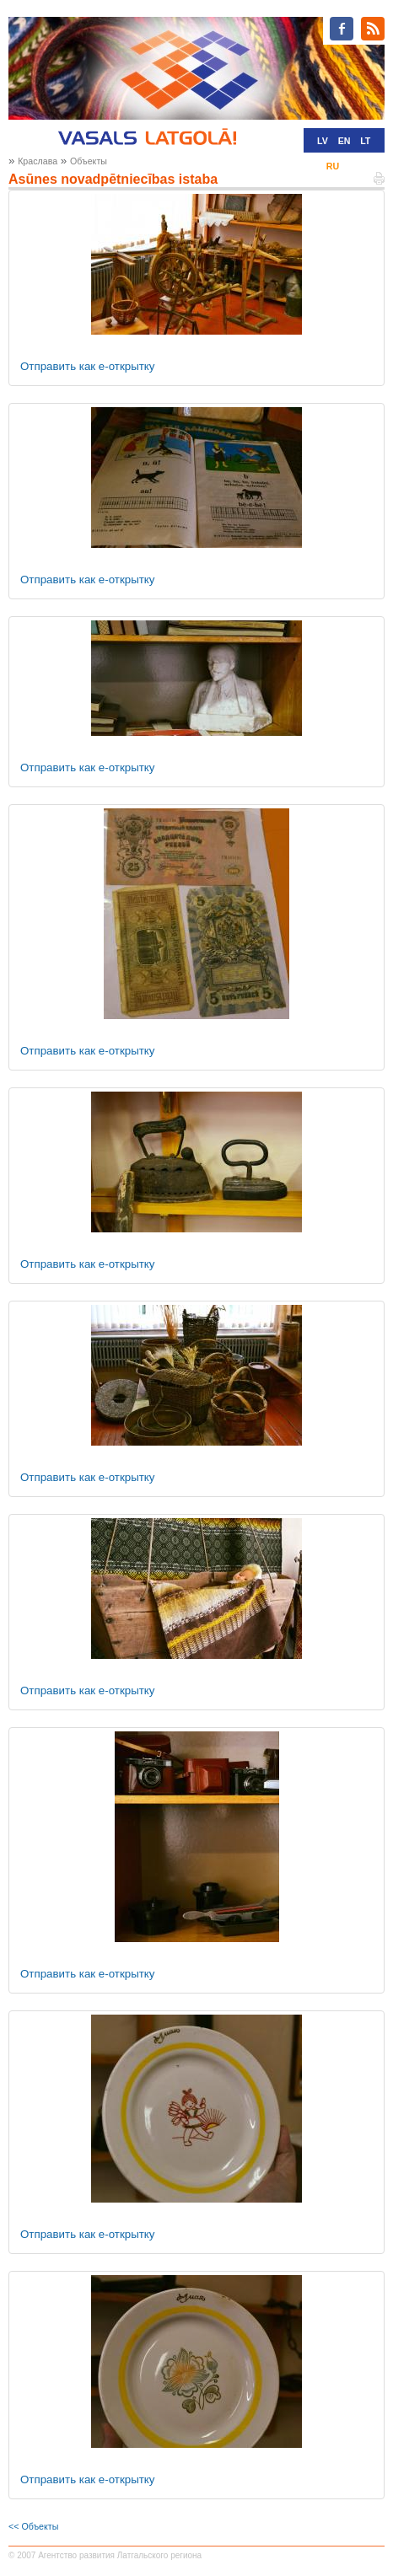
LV (322, 141)
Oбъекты (88, 161)
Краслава (37, 161)
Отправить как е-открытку (87, 366)
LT (365, 141)
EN (344, 141)
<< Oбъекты (33, 2526)
